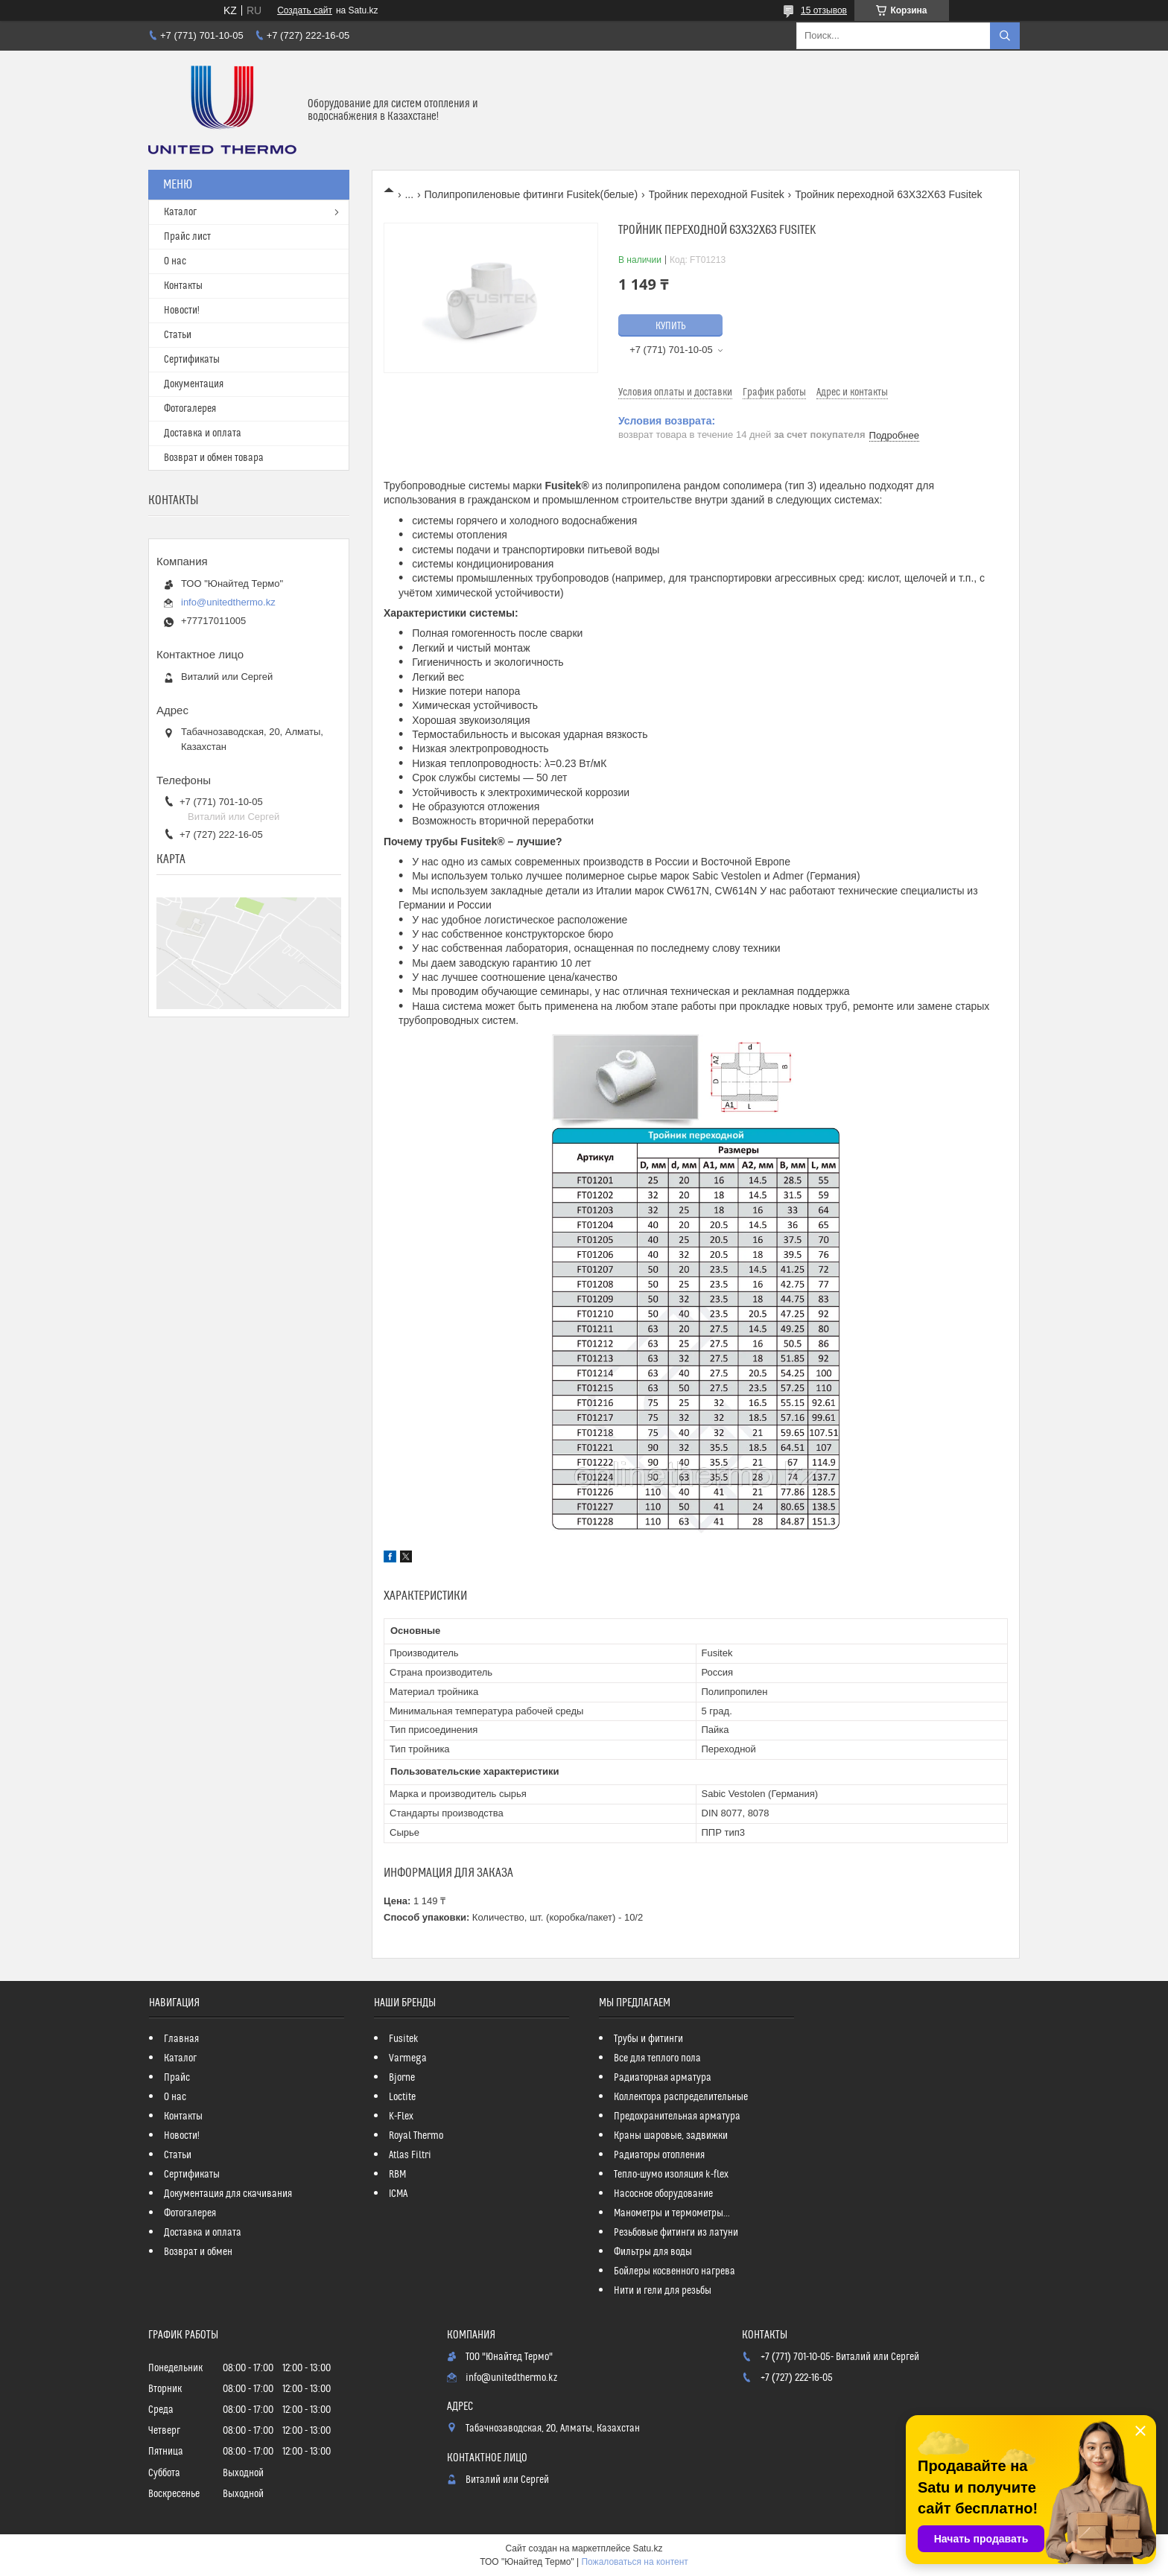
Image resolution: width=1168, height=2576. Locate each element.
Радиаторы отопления (659, 2155)
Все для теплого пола (657, 2058)
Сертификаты (192, 360)
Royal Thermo (416, 2136)
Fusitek (404, 2039)
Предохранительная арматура (677, 2116)
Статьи (177, 335)
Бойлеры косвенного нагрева (674, 2271)
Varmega (408, 2058)
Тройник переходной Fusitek (716, 194)
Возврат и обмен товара (214, 458)
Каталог (180, 212)
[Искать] (1005, 35)
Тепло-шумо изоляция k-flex (671, 2175)
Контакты (183, 286)
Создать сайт (304, 10)
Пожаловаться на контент (634, 2562)
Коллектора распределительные (681, 2097)
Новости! (182, 311)
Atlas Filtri (410, 2155)
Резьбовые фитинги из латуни (676, 2233)
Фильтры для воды (653, 2252)
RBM (397, 2175)
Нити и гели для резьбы (662, 2291)
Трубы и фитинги (648, 2039)
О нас (175, 261)
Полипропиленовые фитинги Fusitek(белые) (531, 194)
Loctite (402, 2097)
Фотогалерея (190, 409)
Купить (671, 326)
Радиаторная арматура (662, 2078)
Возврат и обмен (198, 2252)
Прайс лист (187, 237)
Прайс (177, 2078)
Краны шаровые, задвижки (671, 2136)
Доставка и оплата (202, 433)
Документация (193, 384)
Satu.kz (647, 2548)
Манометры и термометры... (672, 2213)
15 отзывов (824, 10)
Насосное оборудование (663, 2194)
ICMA (398, 2194)
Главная (181, 2039)
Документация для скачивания (228, 2194)
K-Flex (401, 2116)
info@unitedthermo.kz (228, 602)
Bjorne (402, 2078)
